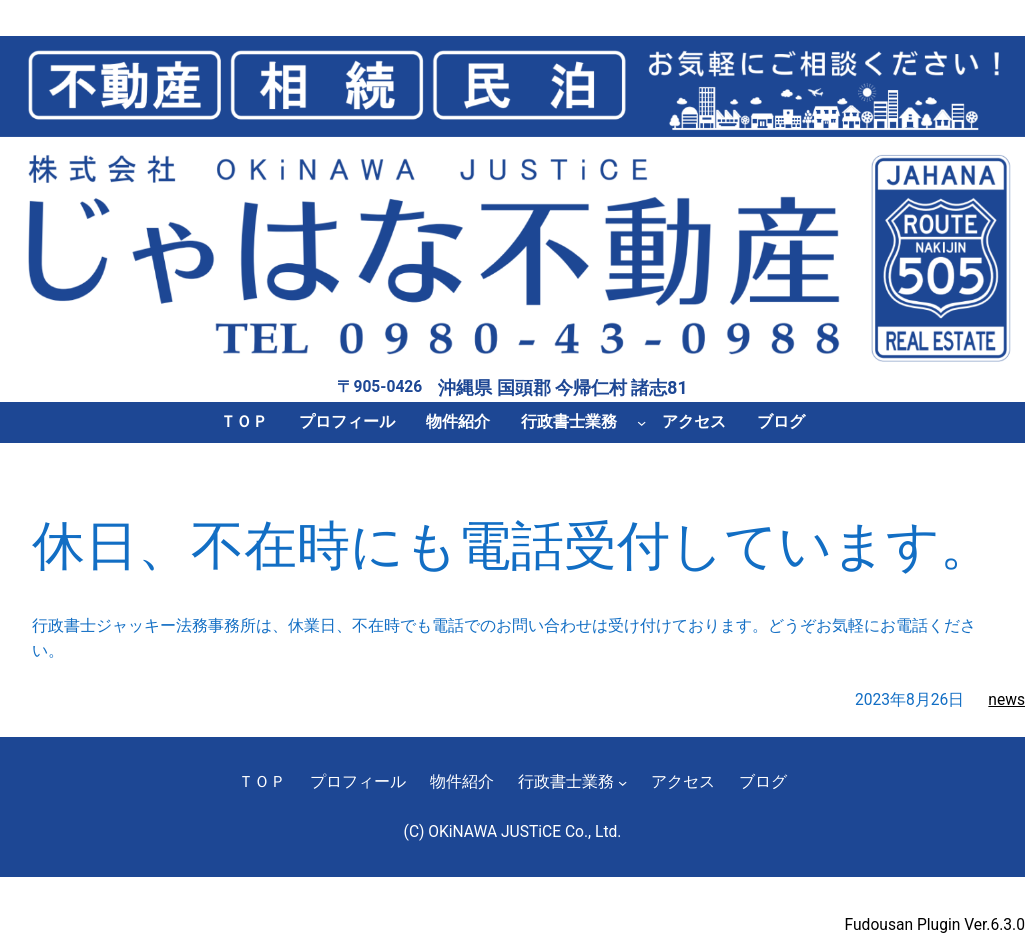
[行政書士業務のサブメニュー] (641, 422)
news (1006, 700)
